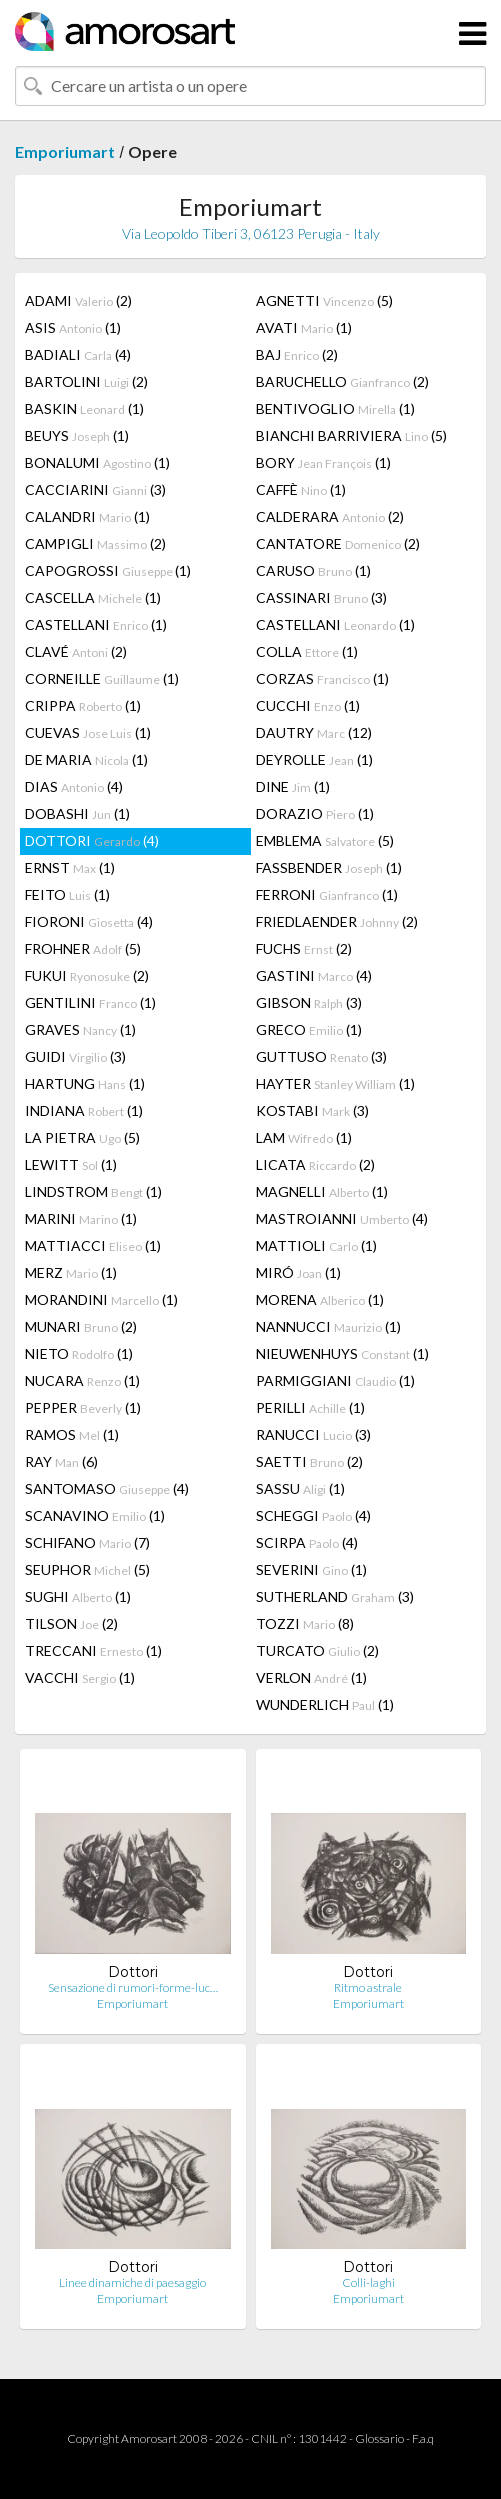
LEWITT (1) (71, 1164)
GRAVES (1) (80, 1029)
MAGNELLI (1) (322, 1191)
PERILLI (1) (310, 1407)
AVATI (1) (304, 327)
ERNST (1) (70, 867)
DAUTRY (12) (314, 732)
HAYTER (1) (335, 1083)
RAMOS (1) (72, 1434)
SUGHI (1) (78, 1596)
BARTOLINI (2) (86, 381)
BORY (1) (323, 462)
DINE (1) (293, 786)
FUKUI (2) (87, 975)
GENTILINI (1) (90, 1002)
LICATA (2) (315, 1164)
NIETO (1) (79, 1353)
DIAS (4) (74, 786)
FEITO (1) (67, 894)
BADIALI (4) (78, 354)
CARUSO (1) (313, 570)
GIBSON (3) (309, 1002)
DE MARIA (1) (86, 759)
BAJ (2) (297, 354)
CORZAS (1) (322, 678)
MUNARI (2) (81, 1326)
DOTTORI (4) (92, 840)
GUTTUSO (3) (321, 1056)
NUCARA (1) (82, 1380)
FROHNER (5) (83, 948)
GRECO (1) (309, 1029)
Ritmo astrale (368, 1987)
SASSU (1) (300, 1488)
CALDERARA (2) (330, 516)
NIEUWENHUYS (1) (342, 1353)
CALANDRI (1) (87, 516)
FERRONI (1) (327, 894)
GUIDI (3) (75, 1056)
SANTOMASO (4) (107, 1488)
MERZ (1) (71, 1272)
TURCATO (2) (317, 1650)
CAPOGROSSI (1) (108, 570)
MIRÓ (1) (298, 1272)
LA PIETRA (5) (82, 1137)
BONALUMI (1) (97, 462)
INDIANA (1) (84, 1110)
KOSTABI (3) (312, 1110)
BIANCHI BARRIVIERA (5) (351, 435)
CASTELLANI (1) (96, 624)
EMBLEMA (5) (325, 840)
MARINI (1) (81, 1218)
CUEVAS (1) (88, 732)
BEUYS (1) (77, 435)
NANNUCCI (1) (328, 1326)
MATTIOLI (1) (316, 1245)
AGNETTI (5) (324, 300)
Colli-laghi (368, 2282)
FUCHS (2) (304, 948)
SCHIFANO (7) (87, 1542)
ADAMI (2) (78, 300)
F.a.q (423, 2438)
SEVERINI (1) (311, 1569)
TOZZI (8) (305, 1623)
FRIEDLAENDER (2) (337, 921)
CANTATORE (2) (338, 543)
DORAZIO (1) (315, 813)
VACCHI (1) (80, 1677)
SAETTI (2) (309, 1461)
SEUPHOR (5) (87, 1569)
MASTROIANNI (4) (342, 1218)
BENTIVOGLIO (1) (335, 408)
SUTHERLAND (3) (335, 1596)
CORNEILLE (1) (102, 678)
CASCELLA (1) (93, 597)
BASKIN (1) (84, 408)
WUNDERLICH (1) (325, 1704)
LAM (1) (304, 1137)
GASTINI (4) (314, 975)
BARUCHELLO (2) (342, 381)
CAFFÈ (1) (301, 489)
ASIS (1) (73, 327)
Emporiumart (65, 151)
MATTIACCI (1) (93, 1245)
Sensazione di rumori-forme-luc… (133, 1987)
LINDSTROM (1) (93, 1191)
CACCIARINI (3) (95, 489)
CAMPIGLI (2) (95, 543)
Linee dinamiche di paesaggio (132, 2282)
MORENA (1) (320, 1299)
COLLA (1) (307, 651)
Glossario (379, 2438)
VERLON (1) (311, 1677)
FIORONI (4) (89, 921)
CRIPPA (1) (83, 705)
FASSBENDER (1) (329, 867)
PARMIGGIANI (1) (335, 1380)
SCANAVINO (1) (95, 1515)
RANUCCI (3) (313, 1434)
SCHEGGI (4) (313, 1515)
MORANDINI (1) (101, 1299)
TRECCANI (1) (93, 1650)
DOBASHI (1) (77, 813)
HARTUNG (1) (85, 1083)
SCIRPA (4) (307, 1542)
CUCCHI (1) (308, 705)
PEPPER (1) (83, 1407)
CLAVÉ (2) (76, 651)
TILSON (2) (71, 1623)
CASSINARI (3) (321, 597)
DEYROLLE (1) (314, 759)
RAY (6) (61, 1461)
